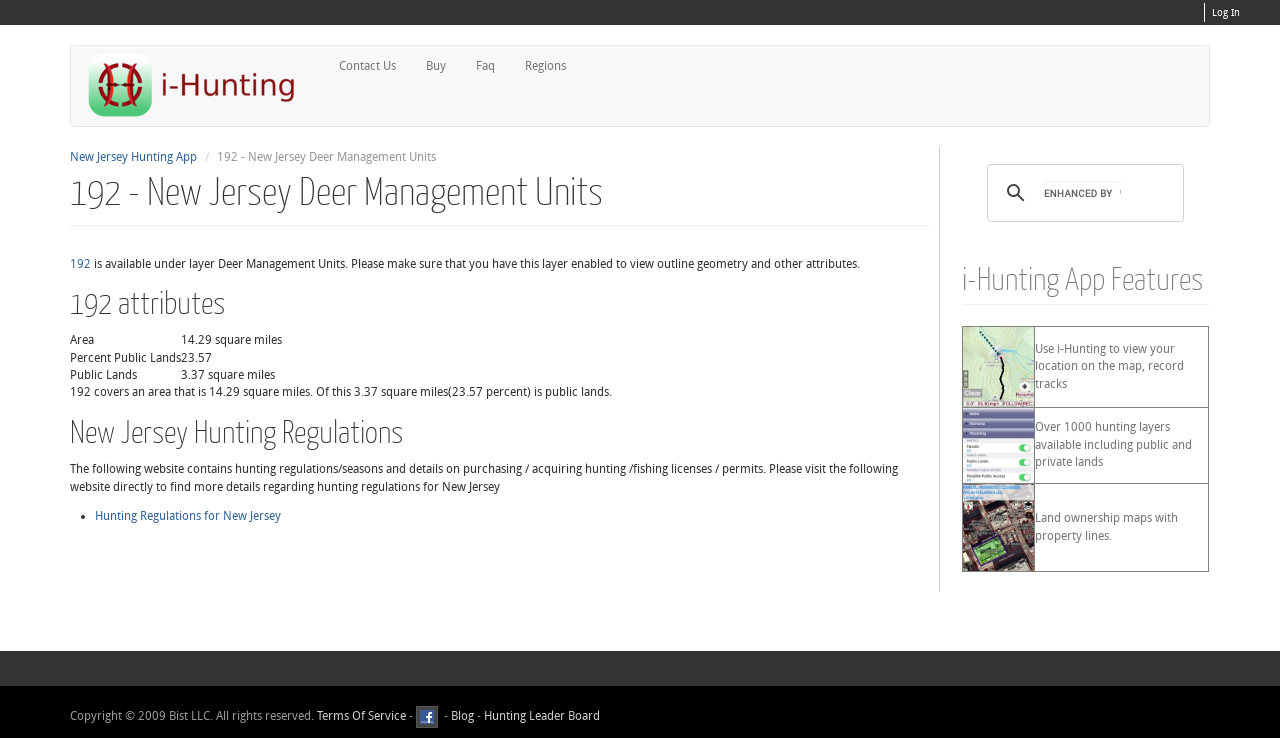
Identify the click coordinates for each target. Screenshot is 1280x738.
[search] (1082, 193)
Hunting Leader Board (540, 717)
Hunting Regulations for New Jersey (188, 516)
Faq (485, 66)
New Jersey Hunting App (133, 157)
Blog (462, 717)
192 (80, 264)
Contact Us (367, 66)
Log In (1226, 13)
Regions (545, 66)
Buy (436, 66)
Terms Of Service (361, 717)
